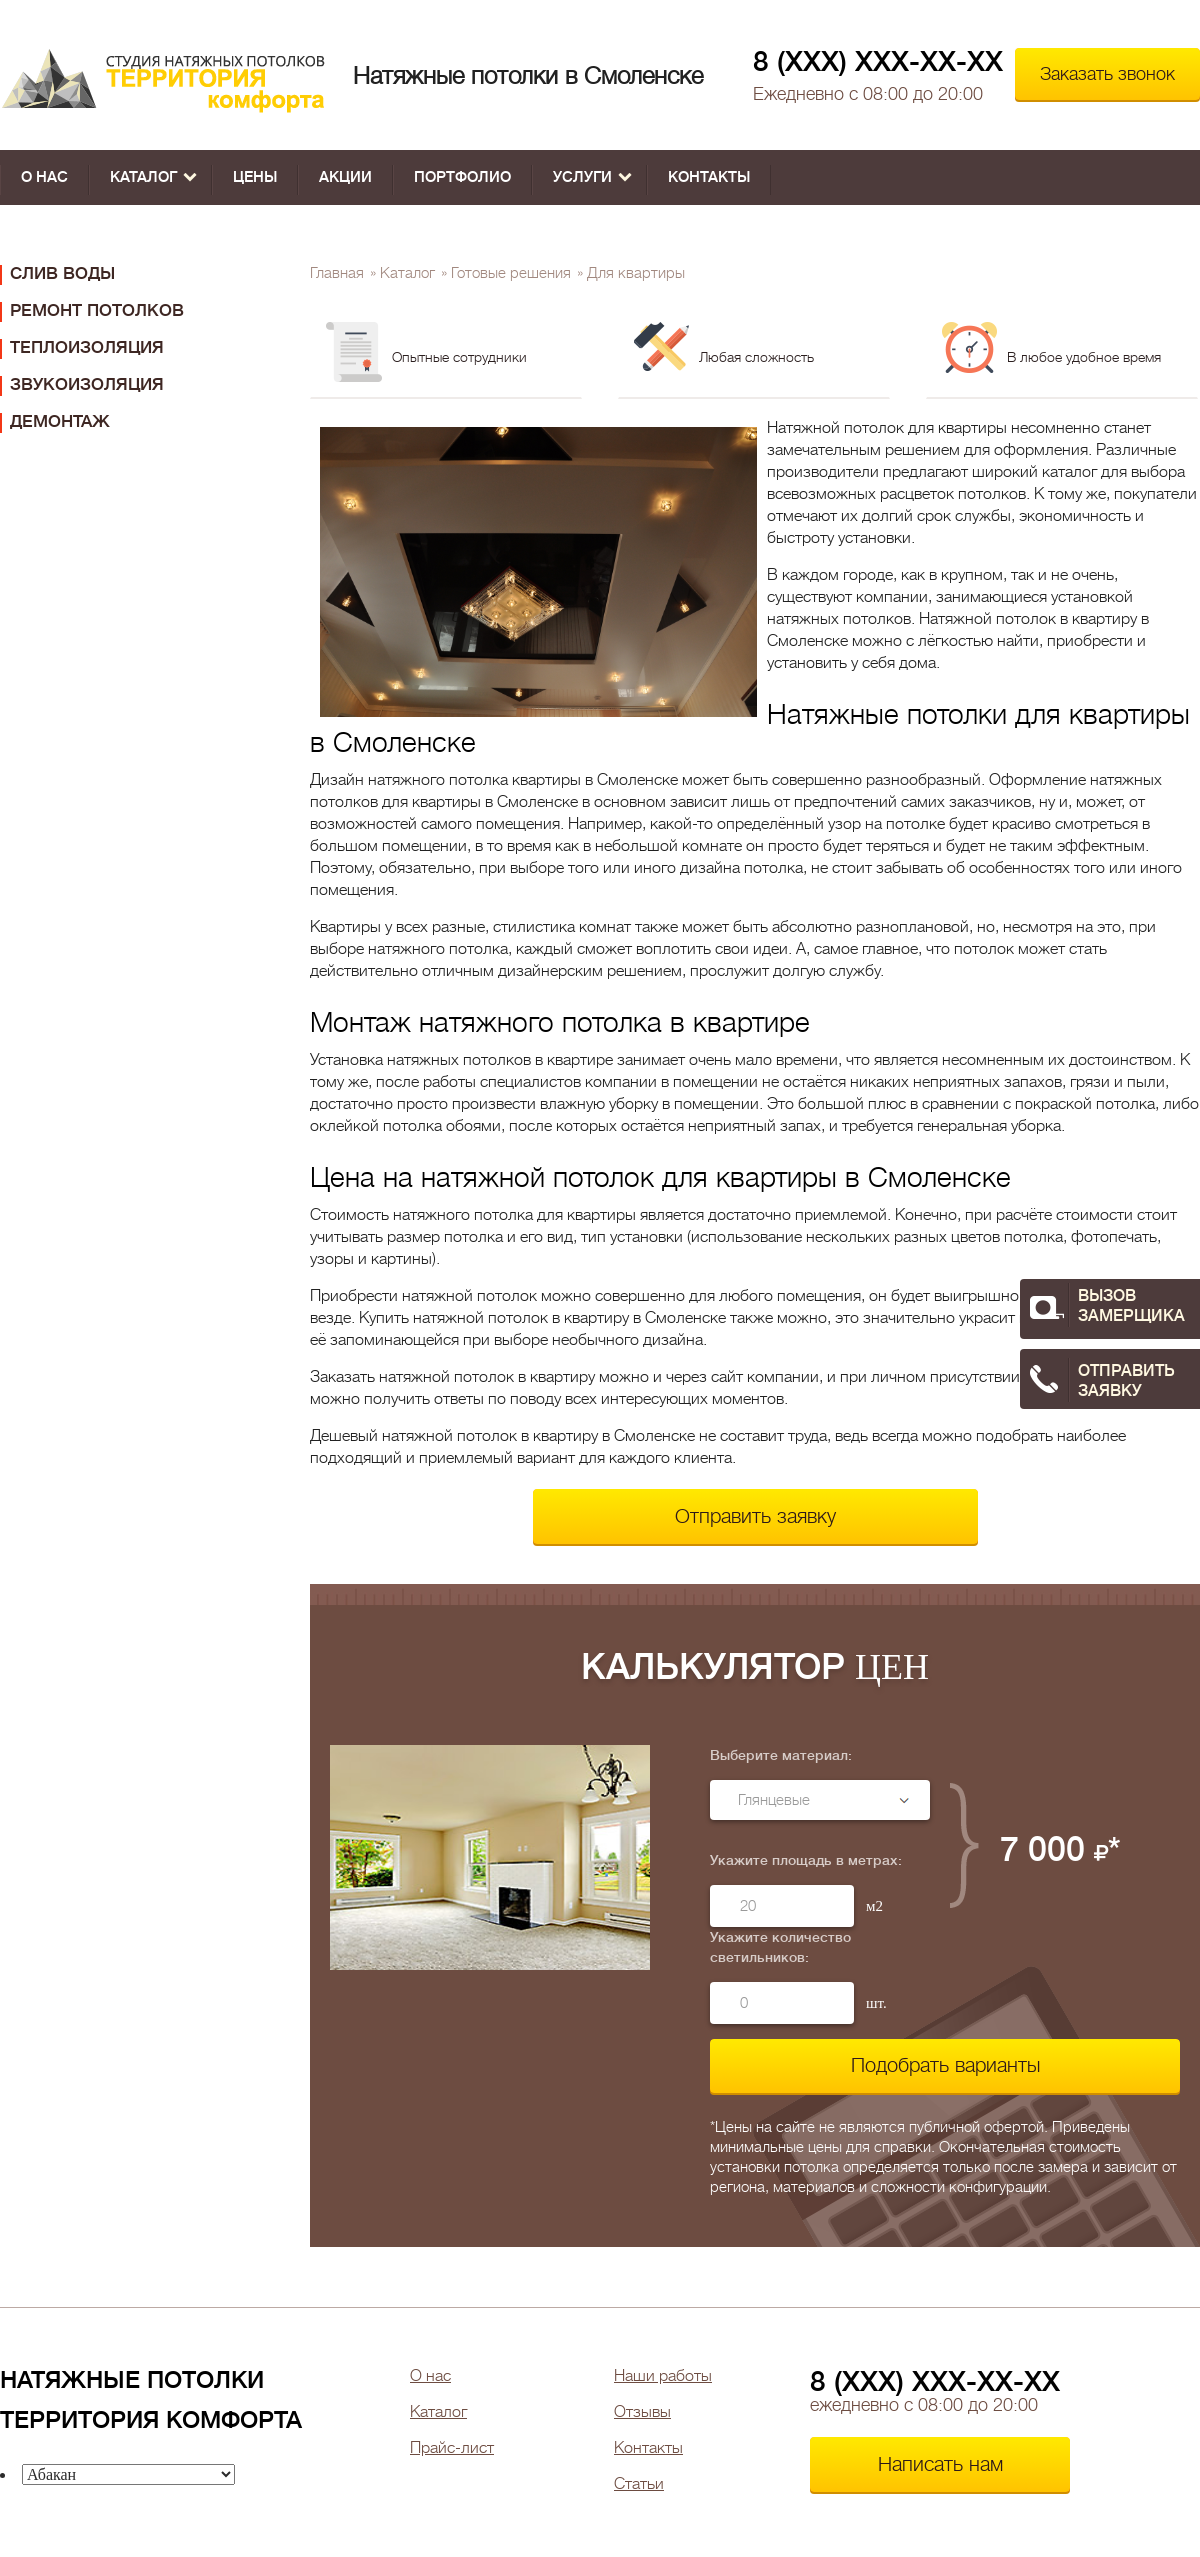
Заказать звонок (1107, 74)
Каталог (153, 177)
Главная (337, 273)
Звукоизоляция (87, 384)
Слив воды (62, 273)
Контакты (709, 177)
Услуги (592, 177)
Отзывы (642, 2412)
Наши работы (663, 2376)
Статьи (639, 2484)
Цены (255, 177)
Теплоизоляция (87, 347)
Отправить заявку (755, 1516)
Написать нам (940, 2464)
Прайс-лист (452, 2448)
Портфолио (462, 177)
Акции (345, 177)
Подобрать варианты (945, 2065)
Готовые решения (511, 273)
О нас (44, 177)
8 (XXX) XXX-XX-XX (878, 62)
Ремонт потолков (97, 310)
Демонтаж (60, 421)
